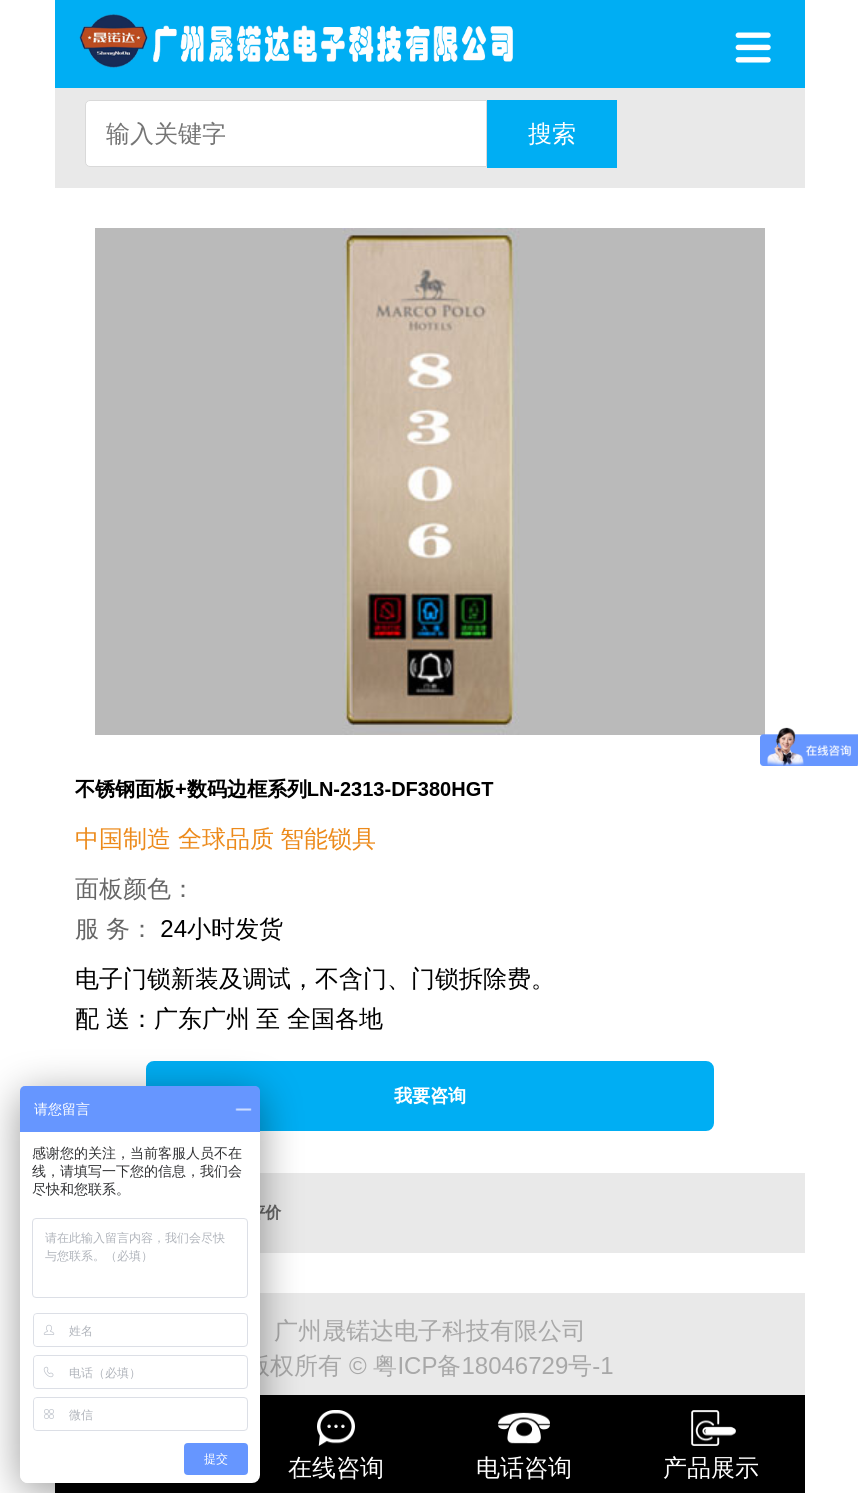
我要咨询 (430, 1096)
